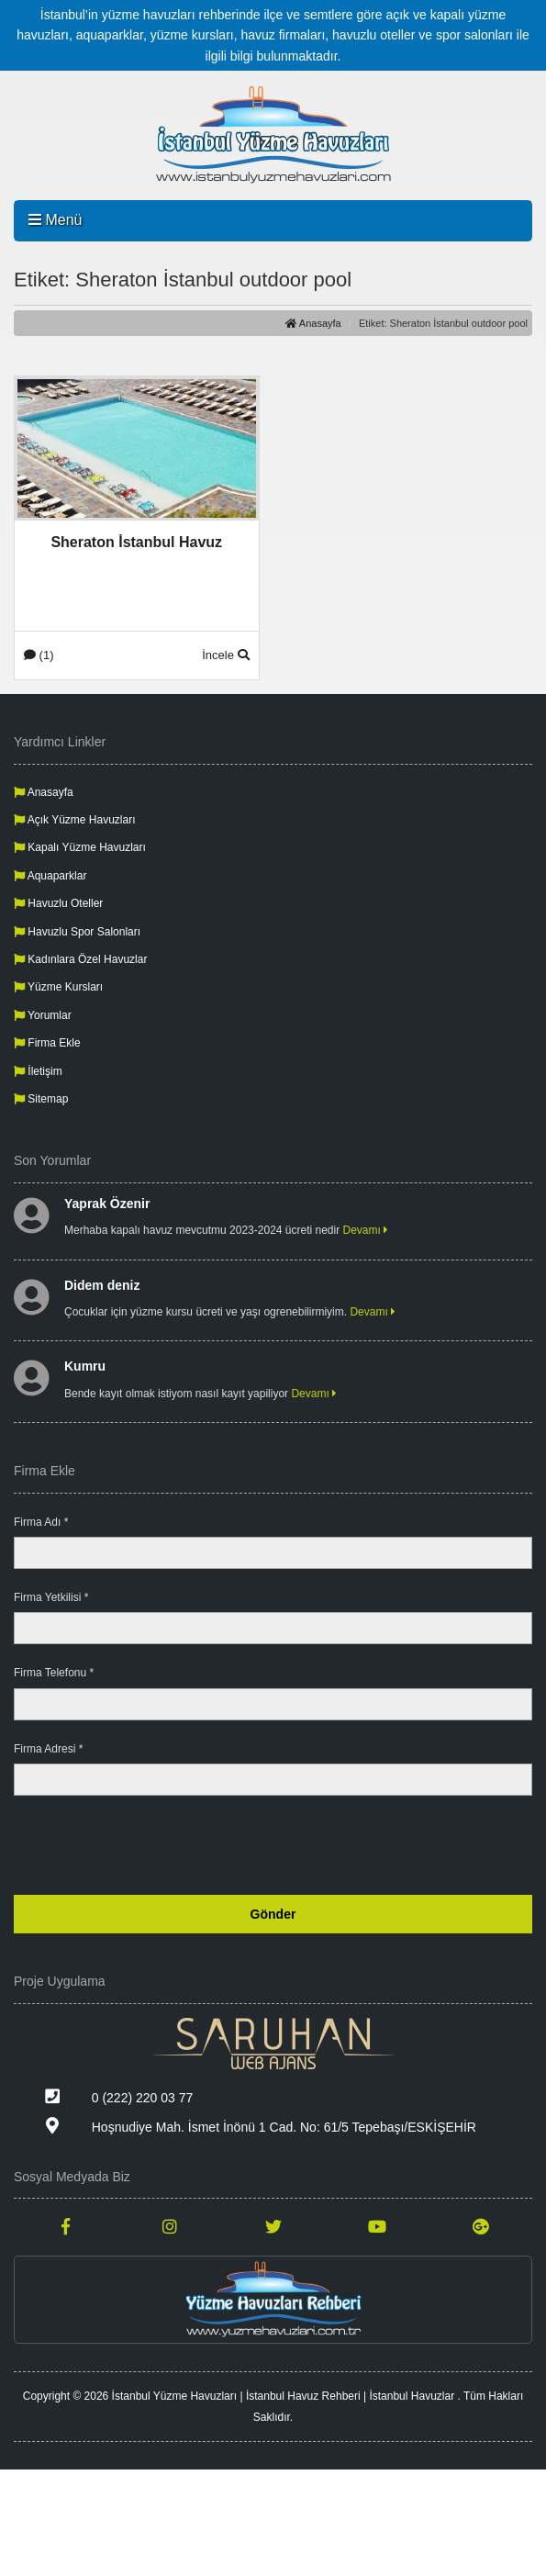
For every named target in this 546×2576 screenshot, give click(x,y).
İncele (225, 655)
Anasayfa (312, 323)
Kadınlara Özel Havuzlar (80, 959)
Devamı (366, 1230)
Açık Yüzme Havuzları (75, 819)
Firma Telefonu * (54, 1672)
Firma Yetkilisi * (51, 1597)
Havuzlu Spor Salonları (77, 931)
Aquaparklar (50, 875)
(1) (39, 655)
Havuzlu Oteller (58, 903)
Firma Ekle (47, 1042)
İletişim (38, 1071)
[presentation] (392, 1845)
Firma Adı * (41, 1522)
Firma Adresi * (48, 1748)
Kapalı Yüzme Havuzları (80, 847)
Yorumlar (43, 1015)
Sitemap (41, 1098)
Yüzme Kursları (58, 986)
